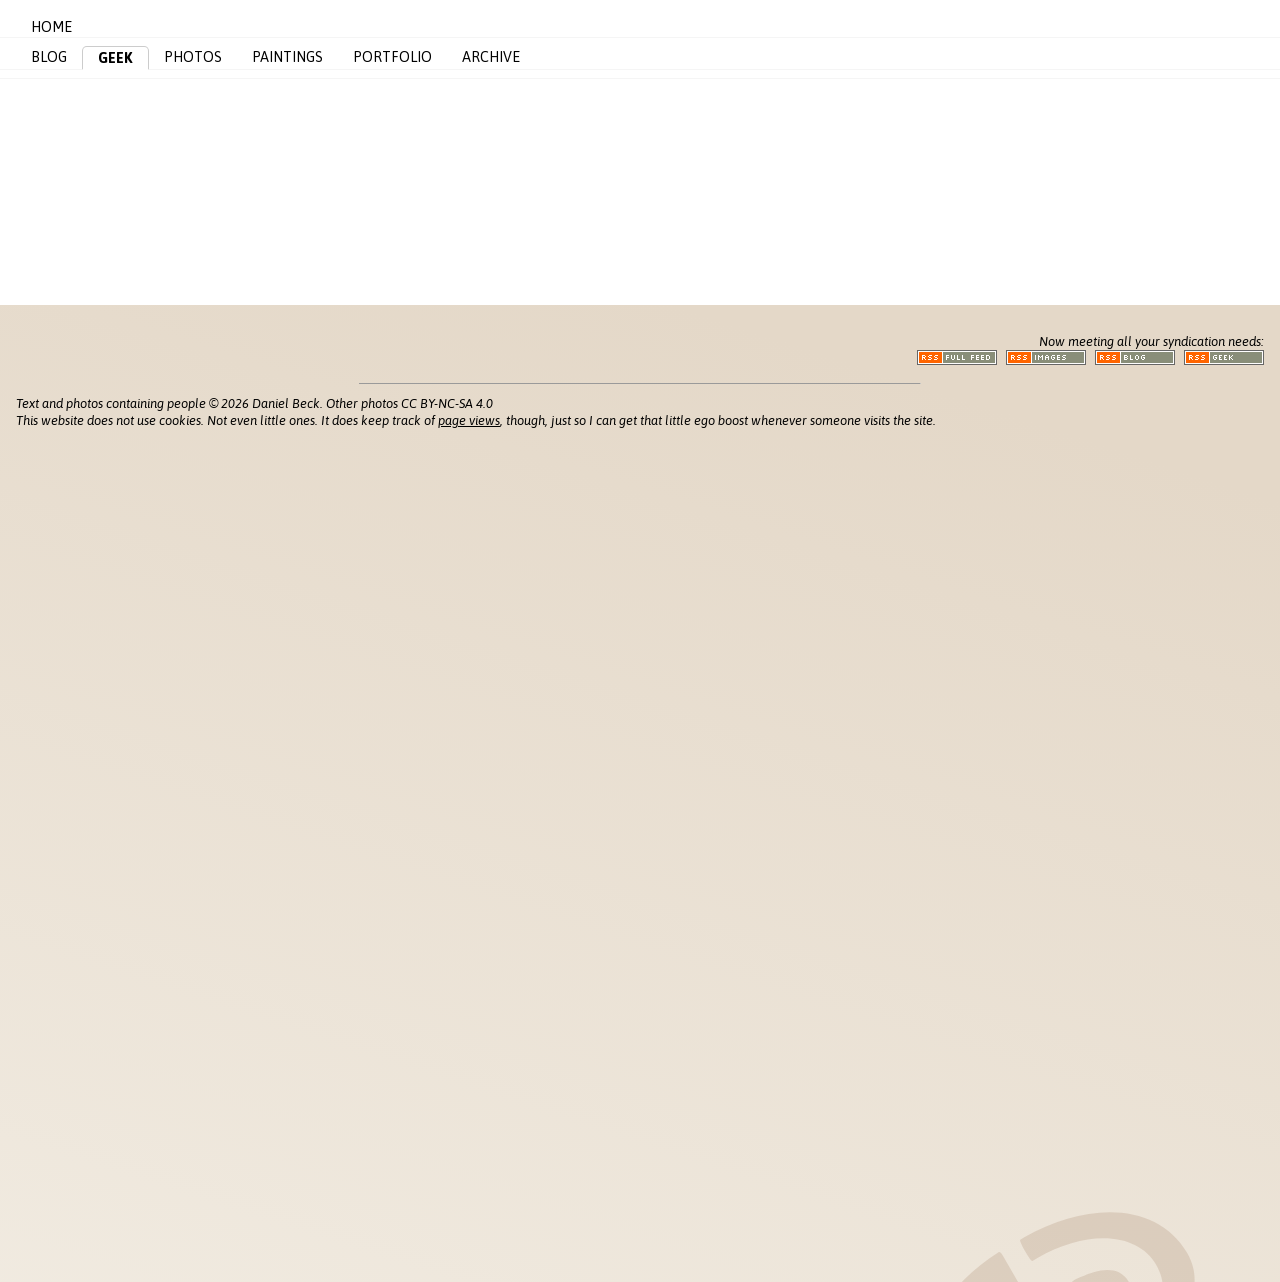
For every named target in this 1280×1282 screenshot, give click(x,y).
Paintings (287, 57)
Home (51, 27)
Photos (193, 57)
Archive (491, 57)
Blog (49, 57)
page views (469, 420)
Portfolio (392, 57)
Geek (115, 58)
